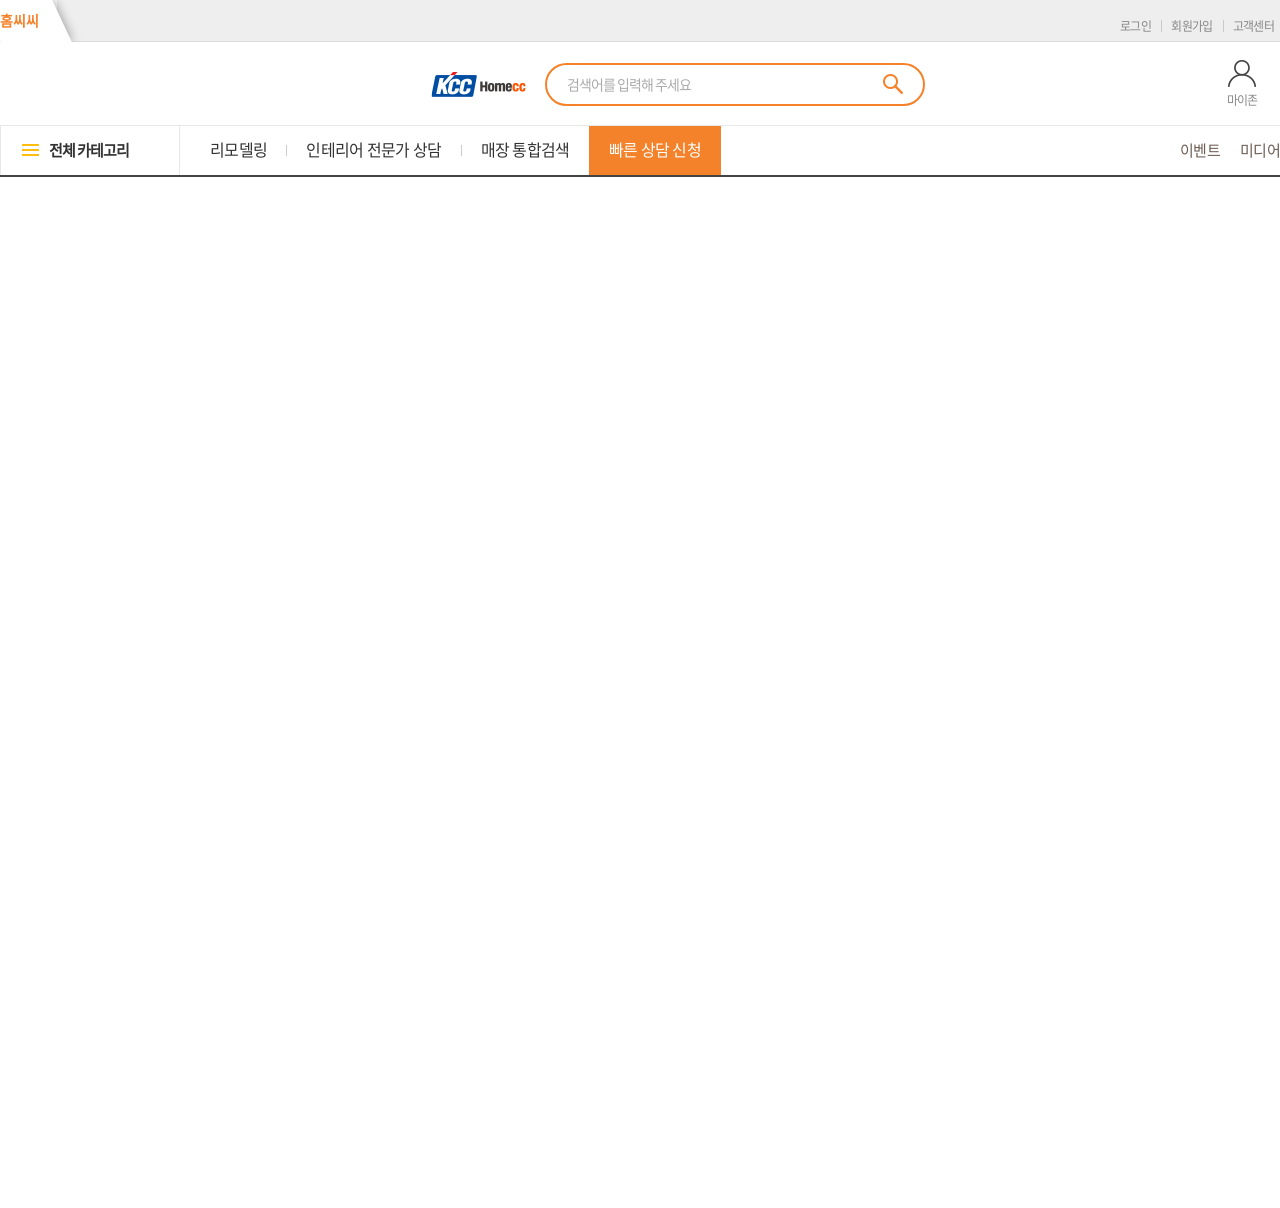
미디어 (1260, 150)
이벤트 (1200, 150)
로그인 (1135, 26)
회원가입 (1191, 26)
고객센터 (1253, 26)
